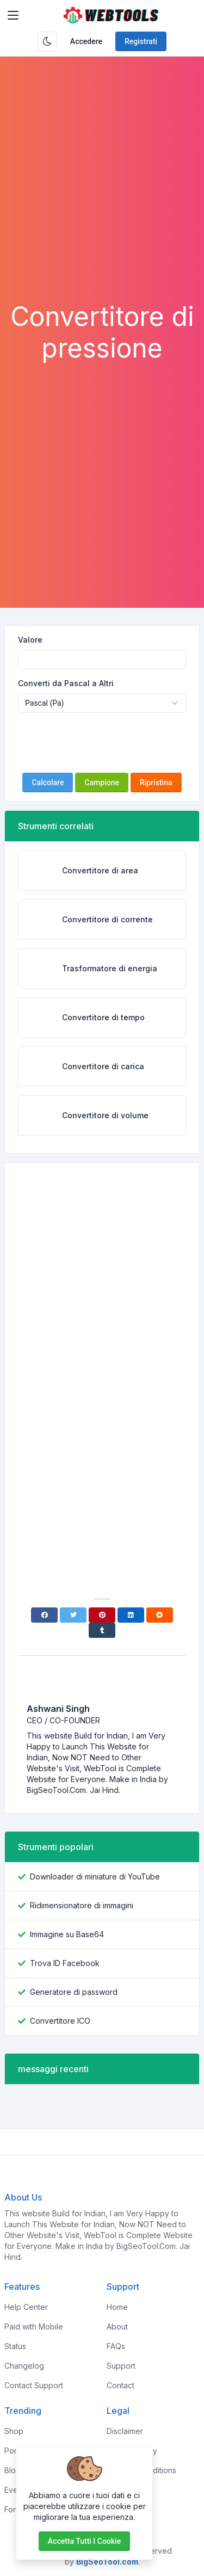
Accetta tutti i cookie (84, 2541)
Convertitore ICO (60, 2020)
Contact (120, 2385)
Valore (30, 639)
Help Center (26, 2307)
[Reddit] (159, 1615)
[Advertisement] (102, 193)
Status (15, 2346)
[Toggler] (13, 15)
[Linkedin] (131, 1615)
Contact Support (33, 2385)
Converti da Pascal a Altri (66, 683)
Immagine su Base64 (67, 1934)
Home (117, 2307)
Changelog (24, 2365)
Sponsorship (129, 2489)
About (117, 2326)
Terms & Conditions (141, 2470)
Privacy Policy (132, 2450)
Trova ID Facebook (65, 1963)
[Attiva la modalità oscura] (47, 41)
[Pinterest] (102, 1615)
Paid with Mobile (33, 2326)
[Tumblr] (102, 1630)
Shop (13, 2431)
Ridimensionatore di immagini (81, 1905)
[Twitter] (73, 1615)
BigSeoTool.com (107, 2561)
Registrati (141, 41)
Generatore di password (74, 1991)
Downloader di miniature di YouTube (95, 1876)
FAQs (116, 2346)
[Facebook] (44, 1615)
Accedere (86, 41)
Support (121, 2365)
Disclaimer (125, 2431)
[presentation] (102, 743)
